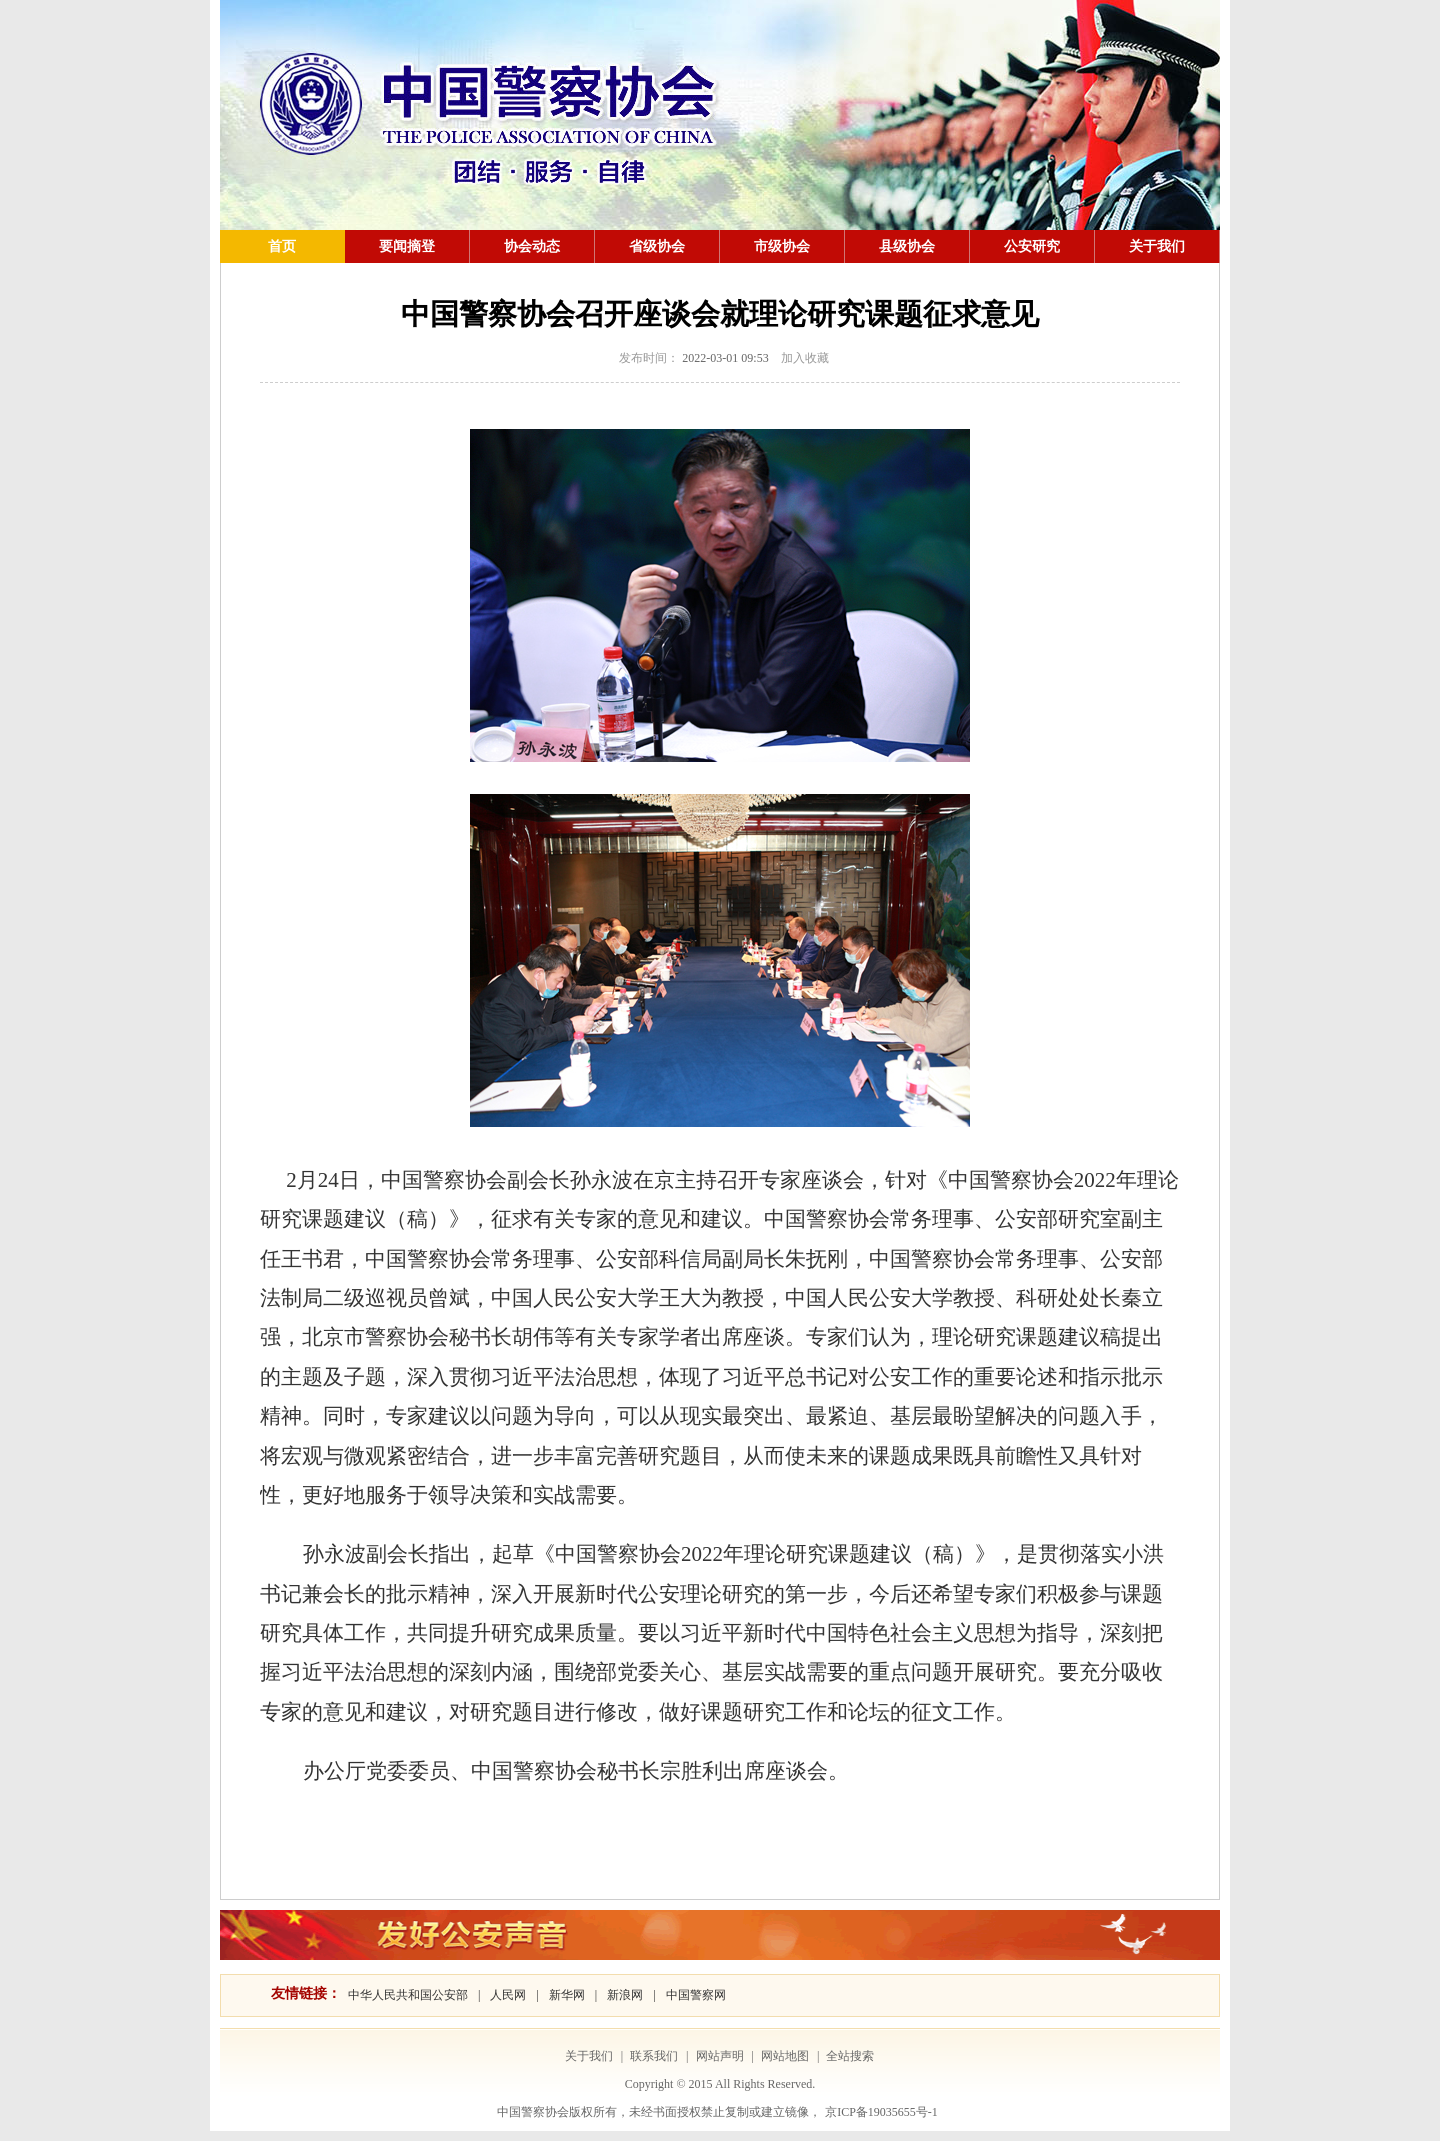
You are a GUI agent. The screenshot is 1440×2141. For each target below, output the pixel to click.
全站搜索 (850, 2056)
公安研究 (1032, 246)
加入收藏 (805, 358)
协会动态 (532, 246)
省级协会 (657, 246)
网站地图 (785, 2056)
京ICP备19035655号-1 (881, 2112)
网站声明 (720, 2056)
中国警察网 (696, 1995)
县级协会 (907, 246)
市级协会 (782, 246)
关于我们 (1157, 246)
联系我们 (654, 2056)
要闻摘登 (407, 246)
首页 (282, 246)
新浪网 (625, 1995)
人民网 (508, 1995)
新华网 (567, 1995)
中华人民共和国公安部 (408, 1995)
